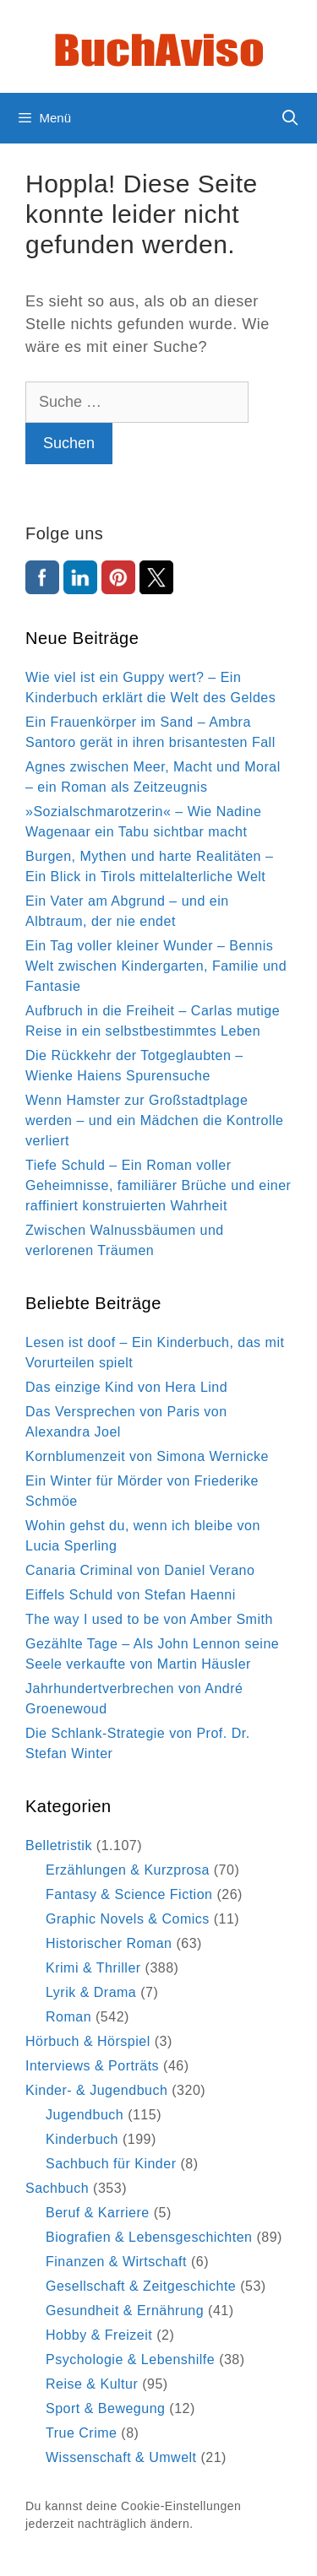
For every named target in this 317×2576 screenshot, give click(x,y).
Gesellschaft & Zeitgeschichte (141, 2286)
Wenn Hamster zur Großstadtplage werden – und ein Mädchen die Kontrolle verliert (154, 1120)
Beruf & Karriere (98, 2212)
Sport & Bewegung (105, 2408)
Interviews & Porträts (92, 2066)
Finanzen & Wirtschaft (116, 2261)
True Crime (81, 2433)
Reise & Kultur (92, 2384)
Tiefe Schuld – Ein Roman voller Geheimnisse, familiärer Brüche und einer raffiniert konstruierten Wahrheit (158, 1185)
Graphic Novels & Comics (128, 1919)
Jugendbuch (84, 2115)
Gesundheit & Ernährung (125, 2310)
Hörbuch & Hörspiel (87, 2041)
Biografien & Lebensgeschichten (149, 2237)
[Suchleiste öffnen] (290, 118)
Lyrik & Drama (91, 1992)
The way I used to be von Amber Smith (149, 1619)
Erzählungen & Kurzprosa (128, 1870)
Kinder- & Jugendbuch (96, 2090)
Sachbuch (57, 2188)
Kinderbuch (82, 2139)
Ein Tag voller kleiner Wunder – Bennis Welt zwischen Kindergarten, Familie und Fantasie (156, 966)
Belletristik (58, 1845)
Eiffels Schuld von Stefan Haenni (130, 1595)
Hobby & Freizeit (99, 2335)
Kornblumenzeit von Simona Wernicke (147, 1456)
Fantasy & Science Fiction (129, 1894)
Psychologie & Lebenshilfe (130, 2359)
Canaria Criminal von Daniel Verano (139, 1570)
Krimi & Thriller (93, 1968)
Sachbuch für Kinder (111, 2164)
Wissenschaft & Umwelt (121, 2457)
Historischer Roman (109, 1943)
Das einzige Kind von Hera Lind (126, 1387)
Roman (68, 2017)
